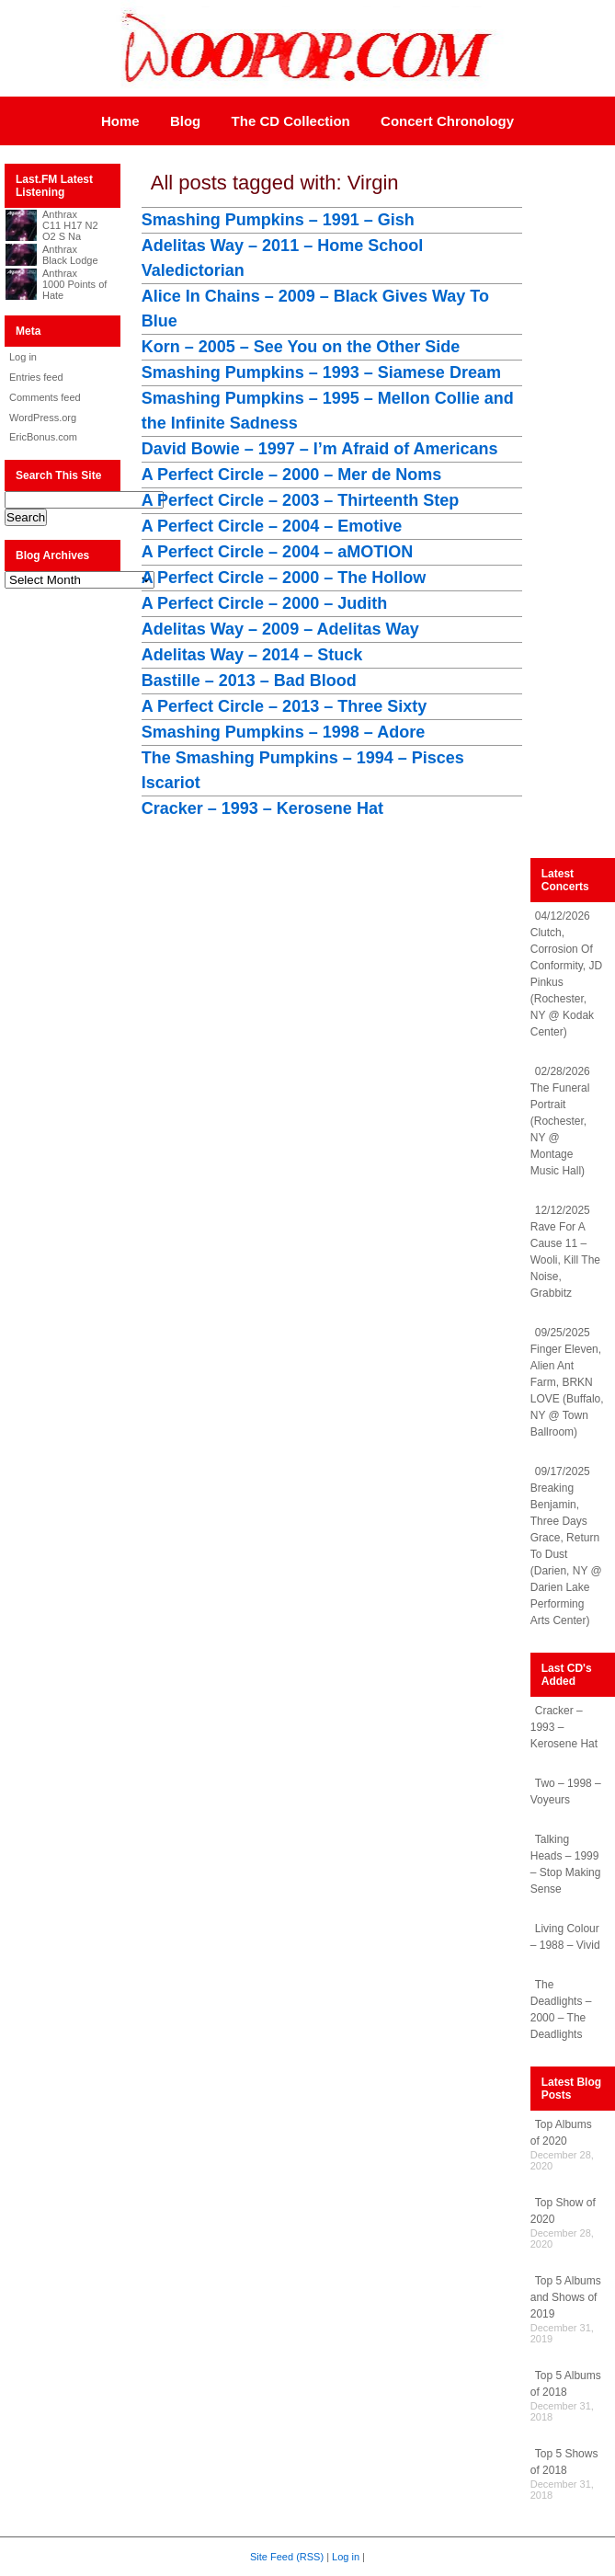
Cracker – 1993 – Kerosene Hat (262, 808)
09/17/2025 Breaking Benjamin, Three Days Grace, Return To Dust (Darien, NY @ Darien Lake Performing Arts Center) (566, 1546)
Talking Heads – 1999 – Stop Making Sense (565, 1864)
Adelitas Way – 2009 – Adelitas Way (280, 629)
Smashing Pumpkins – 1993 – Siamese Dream (321, 372)
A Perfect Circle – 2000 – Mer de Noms (292, 474)
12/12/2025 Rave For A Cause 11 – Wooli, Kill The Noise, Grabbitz (565, 1251)
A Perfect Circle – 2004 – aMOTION (277, 552)
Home (120, 121)
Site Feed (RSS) (287, 2556)
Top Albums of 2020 (561, 2132)
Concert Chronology (447, 121)
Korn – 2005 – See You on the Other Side (301, 347)
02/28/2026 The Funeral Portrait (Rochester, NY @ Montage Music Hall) (560, 1121)
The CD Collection (291, 121)
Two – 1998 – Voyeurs (565, 1791)
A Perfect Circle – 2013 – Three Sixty (284, 706)
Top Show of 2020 (563, 2211)
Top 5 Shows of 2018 (564, 2462)
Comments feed (45, 397)
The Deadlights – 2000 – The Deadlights (561, 2009)
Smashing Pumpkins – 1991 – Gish (278, 220)
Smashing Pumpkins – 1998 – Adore (283, 732)
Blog (185, 121)
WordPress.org (42, 417)
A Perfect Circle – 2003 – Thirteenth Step (300, 500)
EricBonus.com (43, 436)
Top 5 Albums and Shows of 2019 (565, 2297)
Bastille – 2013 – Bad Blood (249, 680)
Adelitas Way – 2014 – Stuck (252, 655)
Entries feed (36, 377)
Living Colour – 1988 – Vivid (565, 1937)
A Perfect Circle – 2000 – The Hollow (284, 577)
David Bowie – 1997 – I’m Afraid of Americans (320, 449)
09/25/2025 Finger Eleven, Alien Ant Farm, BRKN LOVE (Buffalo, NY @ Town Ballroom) (567, 1382)
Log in (23, 356)
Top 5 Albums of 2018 (565, 2384)
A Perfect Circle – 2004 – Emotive (272, 526)
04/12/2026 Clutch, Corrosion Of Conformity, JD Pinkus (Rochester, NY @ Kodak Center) (566, 974)
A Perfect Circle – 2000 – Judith (264, 603)
